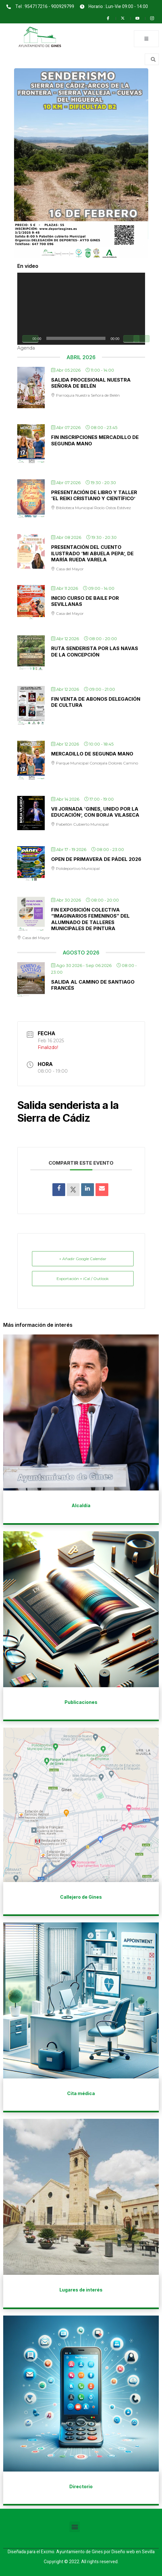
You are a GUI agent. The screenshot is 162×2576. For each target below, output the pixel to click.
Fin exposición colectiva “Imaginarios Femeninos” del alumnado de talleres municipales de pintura (90, 919)
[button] (74, 2527)
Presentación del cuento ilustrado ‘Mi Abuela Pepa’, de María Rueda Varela (92, 553)
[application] (81, 309)
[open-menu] (146, 38)
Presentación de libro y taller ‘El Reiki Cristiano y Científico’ (94, 495)
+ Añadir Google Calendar (82, 1258)
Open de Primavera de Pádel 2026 (96, 859)
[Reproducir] (30, 338)
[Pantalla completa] (142, 338)
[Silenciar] (131, 338)
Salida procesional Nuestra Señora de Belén (91, 383)
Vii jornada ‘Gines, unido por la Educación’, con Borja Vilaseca (95, 812)
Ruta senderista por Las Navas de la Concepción (94, 651)
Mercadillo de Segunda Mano (92, 754)
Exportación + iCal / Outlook (83, 1278)
